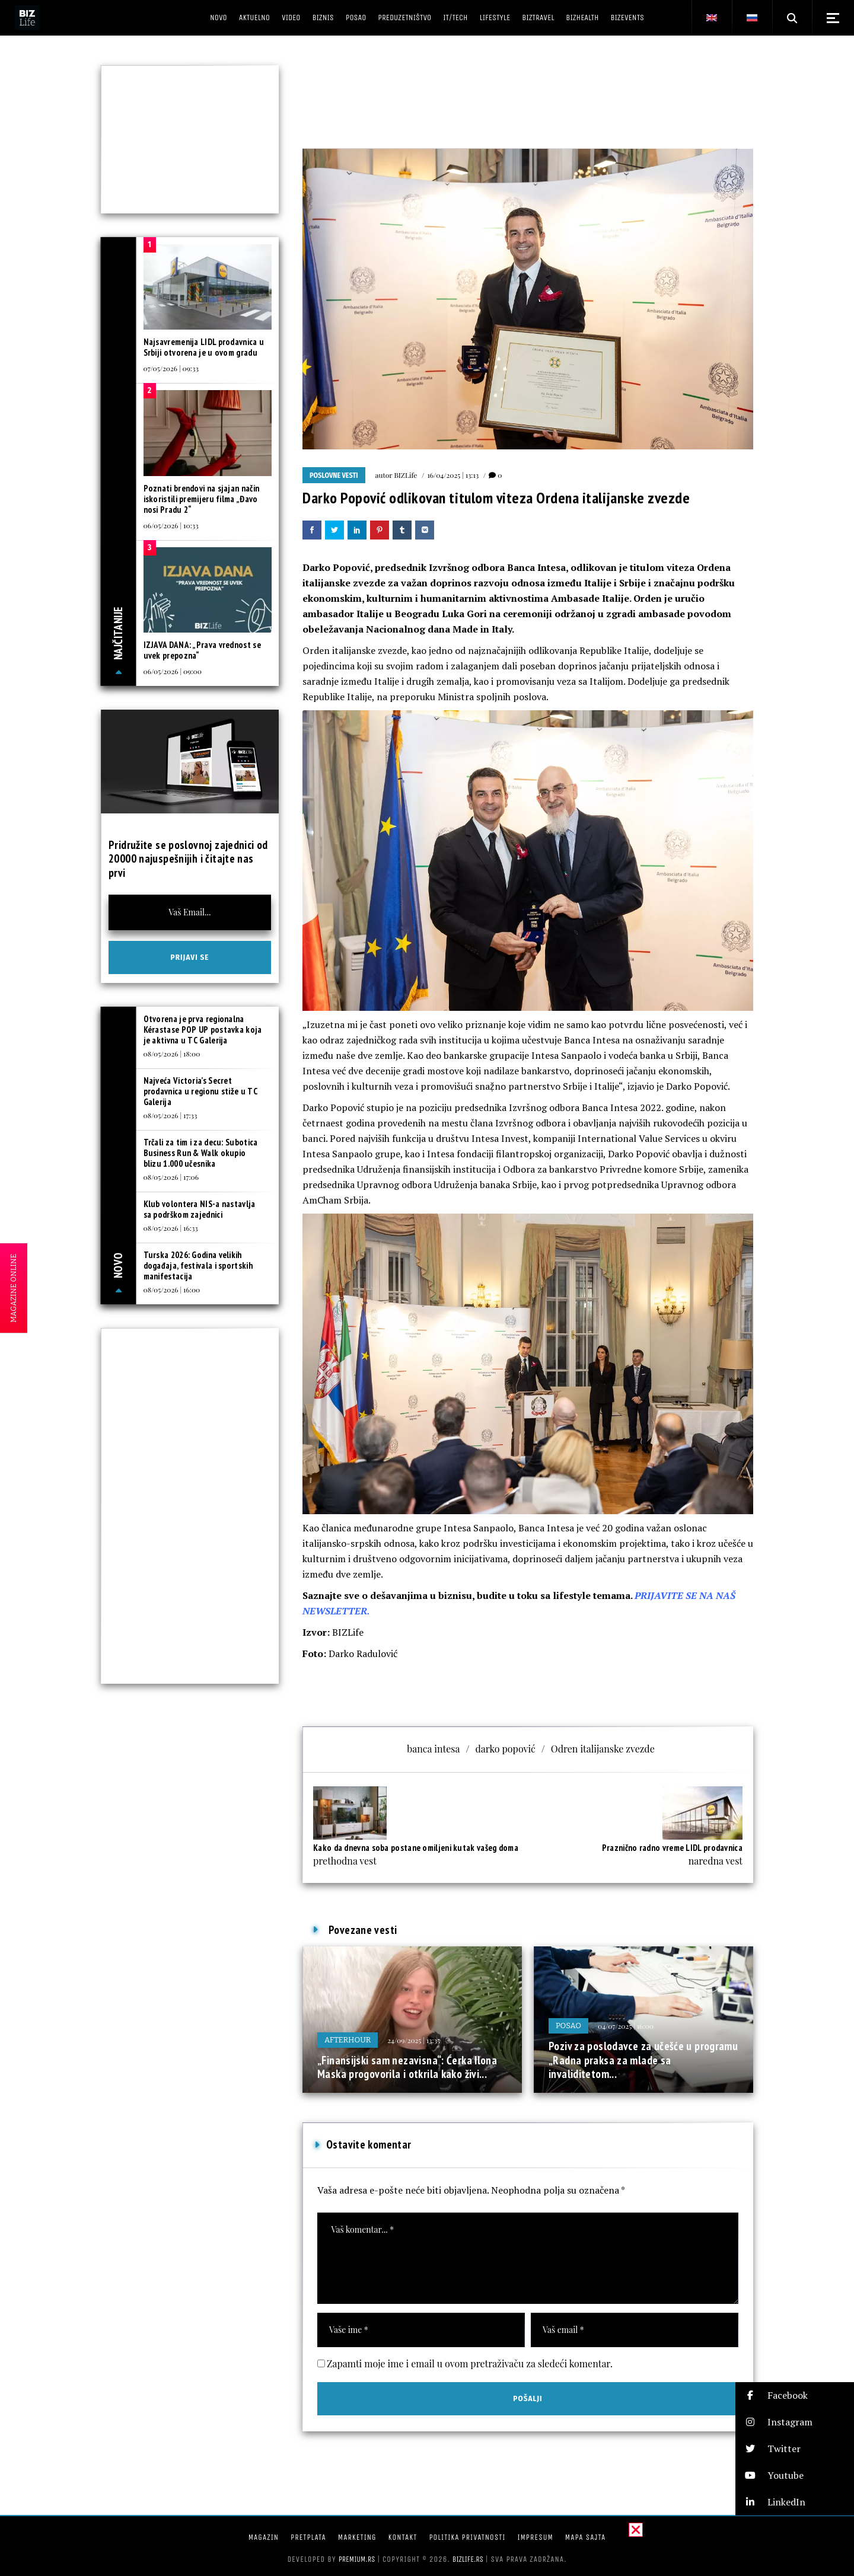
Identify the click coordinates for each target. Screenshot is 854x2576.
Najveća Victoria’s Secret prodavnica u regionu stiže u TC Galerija (200, 1091)
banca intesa (433, 1748)
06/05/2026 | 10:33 (171, 525)
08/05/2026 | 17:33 (170, 1115)
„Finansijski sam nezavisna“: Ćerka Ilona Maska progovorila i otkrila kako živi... (407, 2067)
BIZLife (405, 475)
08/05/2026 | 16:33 (171, 1228)
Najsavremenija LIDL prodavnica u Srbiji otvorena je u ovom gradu (204, 347)
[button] (794, 2395)
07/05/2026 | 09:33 (171, 368)
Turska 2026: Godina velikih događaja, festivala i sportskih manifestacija (198, 1265)
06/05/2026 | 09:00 (173, 671)
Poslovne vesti (334, 475)
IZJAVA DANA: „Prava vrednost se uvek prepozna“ (202, 650)
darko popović (505, 1748)
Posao (568, 2025)
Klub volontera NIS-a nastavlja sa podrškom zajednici (200, 1209)
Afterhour (347, 2039)
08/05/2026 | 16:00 (172, 1289)
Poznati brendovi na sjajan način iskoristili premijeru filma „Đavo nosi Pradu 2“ (202, 499)
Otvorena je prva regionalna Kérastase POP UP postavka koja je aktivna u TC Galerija (203, 1029)
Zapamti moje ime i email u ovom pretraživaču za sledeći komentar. (470, 2363)
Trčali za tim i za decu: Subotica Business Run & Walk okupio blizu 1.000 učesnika (201, 1153)
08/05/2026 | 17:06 (171, 1177)
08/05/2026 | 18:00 (172, 1053)
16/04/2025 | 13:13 (453, 475)
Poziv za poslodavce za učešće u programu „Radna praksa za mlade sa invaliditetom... (643, 2060)
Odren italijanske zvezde (603, 1748)
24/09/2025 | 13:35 (413, 2040)
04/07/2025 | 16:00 (626, 2026)
